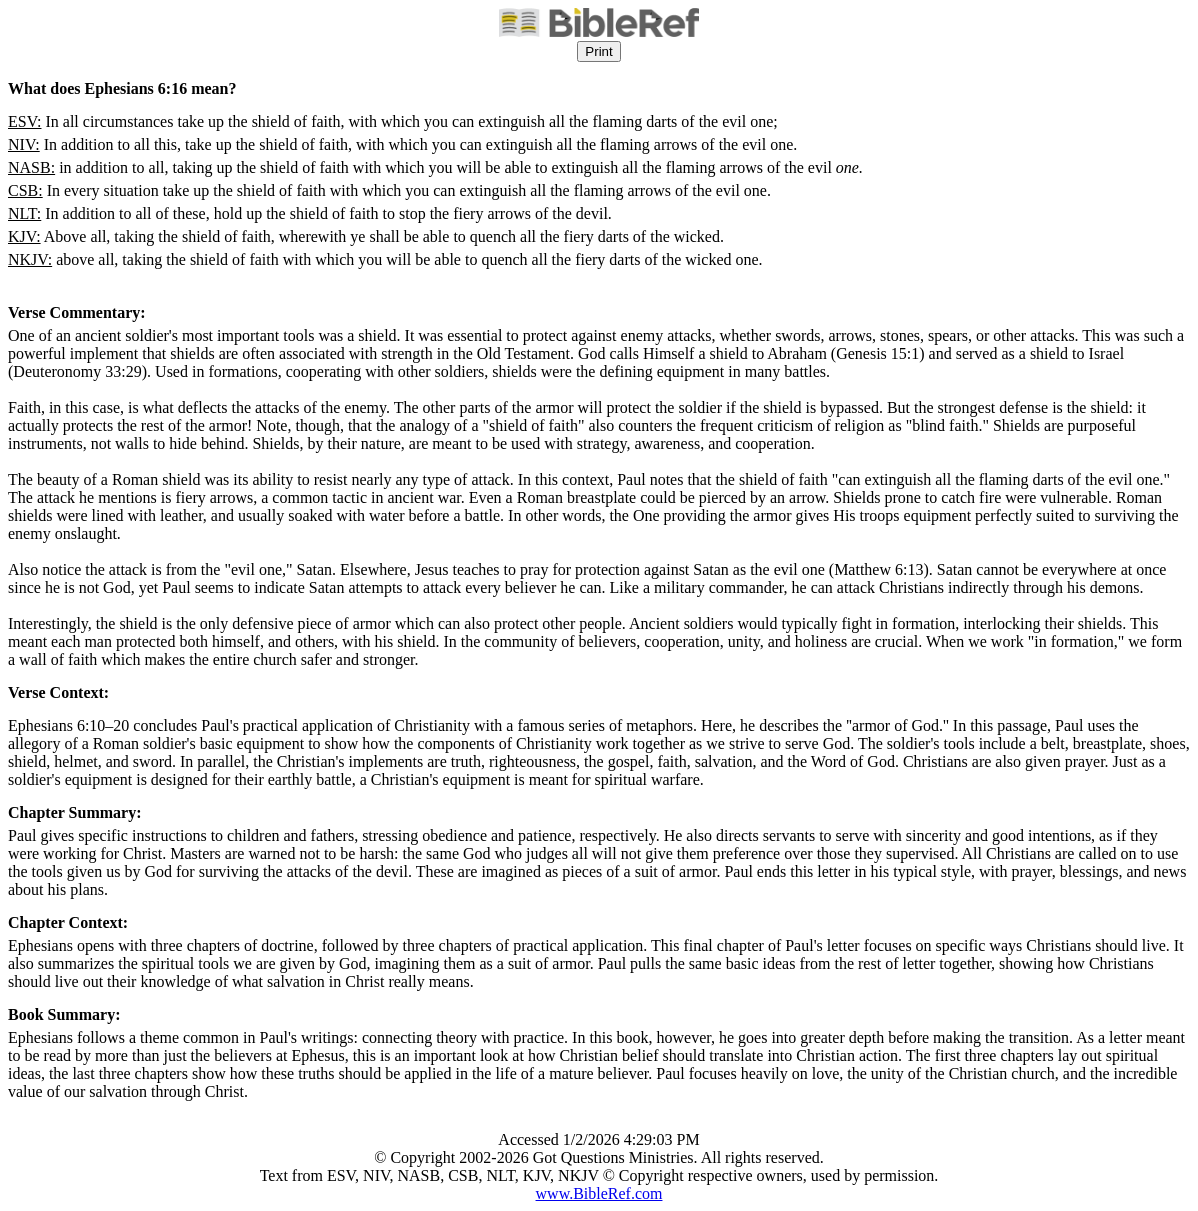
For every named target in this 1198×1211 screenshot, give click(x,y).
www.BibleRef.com (599, 1193)
